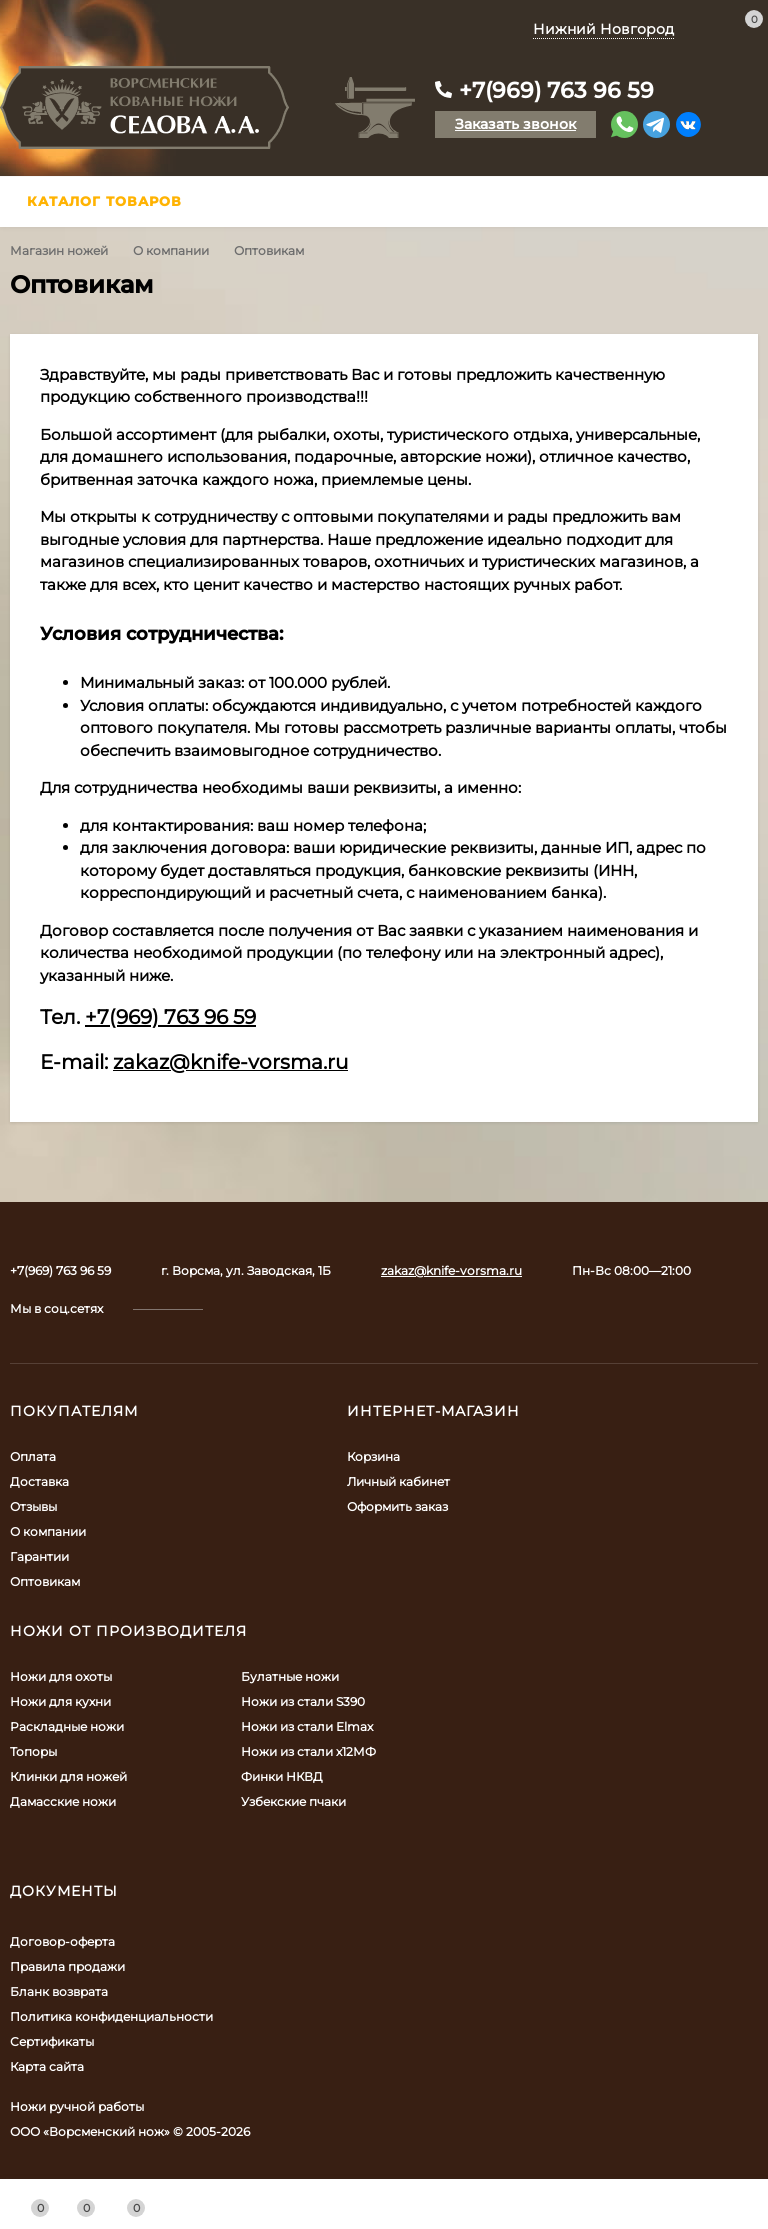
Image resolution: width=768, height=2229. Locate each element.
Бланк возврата (59, 1991)
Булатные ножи (290, 1676)
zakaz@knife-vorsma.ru (451, 1270)
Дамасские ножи (63, 1801)
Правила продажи (67, 1966)
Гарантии (39, 1556)
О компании (171, 250)
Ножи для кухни (60, 1701)
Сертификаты (52, 2041)
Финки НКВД (282, 1776)
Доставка (39, 1481)
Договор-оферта (62, 1941)
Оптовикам (45, 1581)
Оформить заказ (397, 1506)
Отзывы (33, 1506)
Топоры (33, 1751)
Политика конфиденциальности (111, 2016)
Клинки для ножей (68, 1776)
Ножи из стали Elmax (307, 1726)
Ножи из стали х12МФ (308, 1751)
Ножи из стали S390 (303, 1701)
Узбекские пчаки (293, 1801)
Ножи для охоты (61, 1676)
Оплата (33, 1456)
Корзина (373, 1456)
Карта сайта (47, 2066)
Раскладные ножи (67, 1726)
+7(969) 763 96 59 (556, 90)
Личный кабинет (398, 1481)
